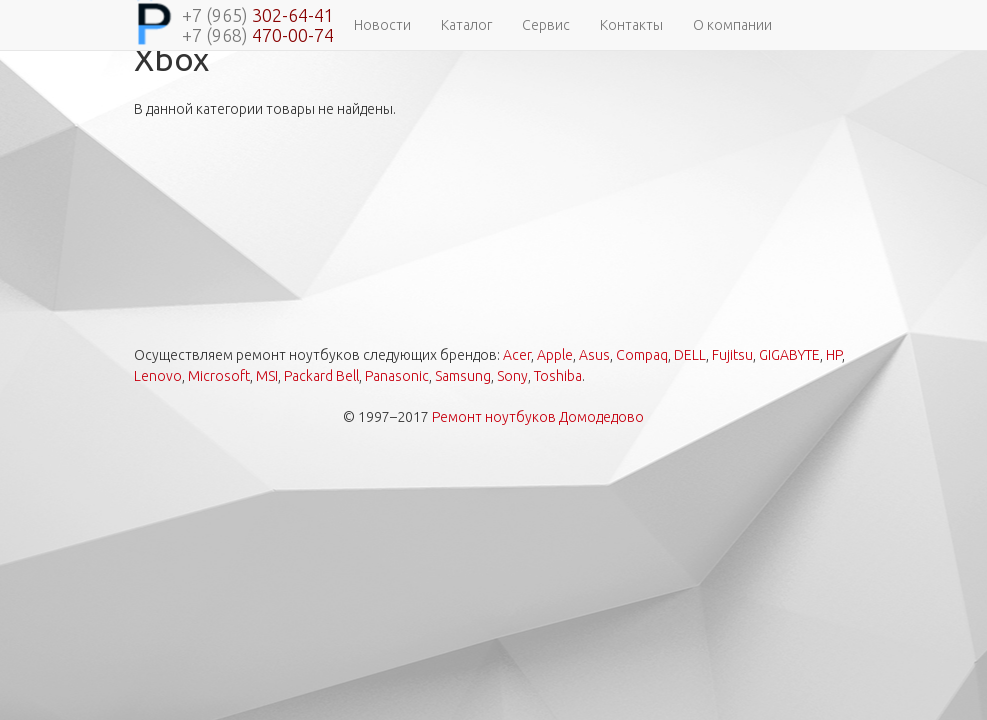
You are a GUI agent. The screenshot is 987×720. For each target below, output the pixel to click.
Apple (555, 355)
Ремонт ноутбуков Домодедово (538, 417)
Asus (594, 355)
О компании (732, 25)
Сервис (546, 25)
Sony (512, 376)
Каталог (466, 25)
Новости (382, 25)
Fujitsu (732, 355)
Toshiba (558, 376)
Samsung (463, 376)
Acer (517, 355)
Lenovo (158, 376)
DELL (690, 355)
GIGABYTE (789, 355)
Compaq (642, 355)
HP (834, 355)
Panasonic (397, 376)
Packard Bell (321, 376)
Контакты (631, 25)
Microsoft (219, 376)
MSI (267, 376)
